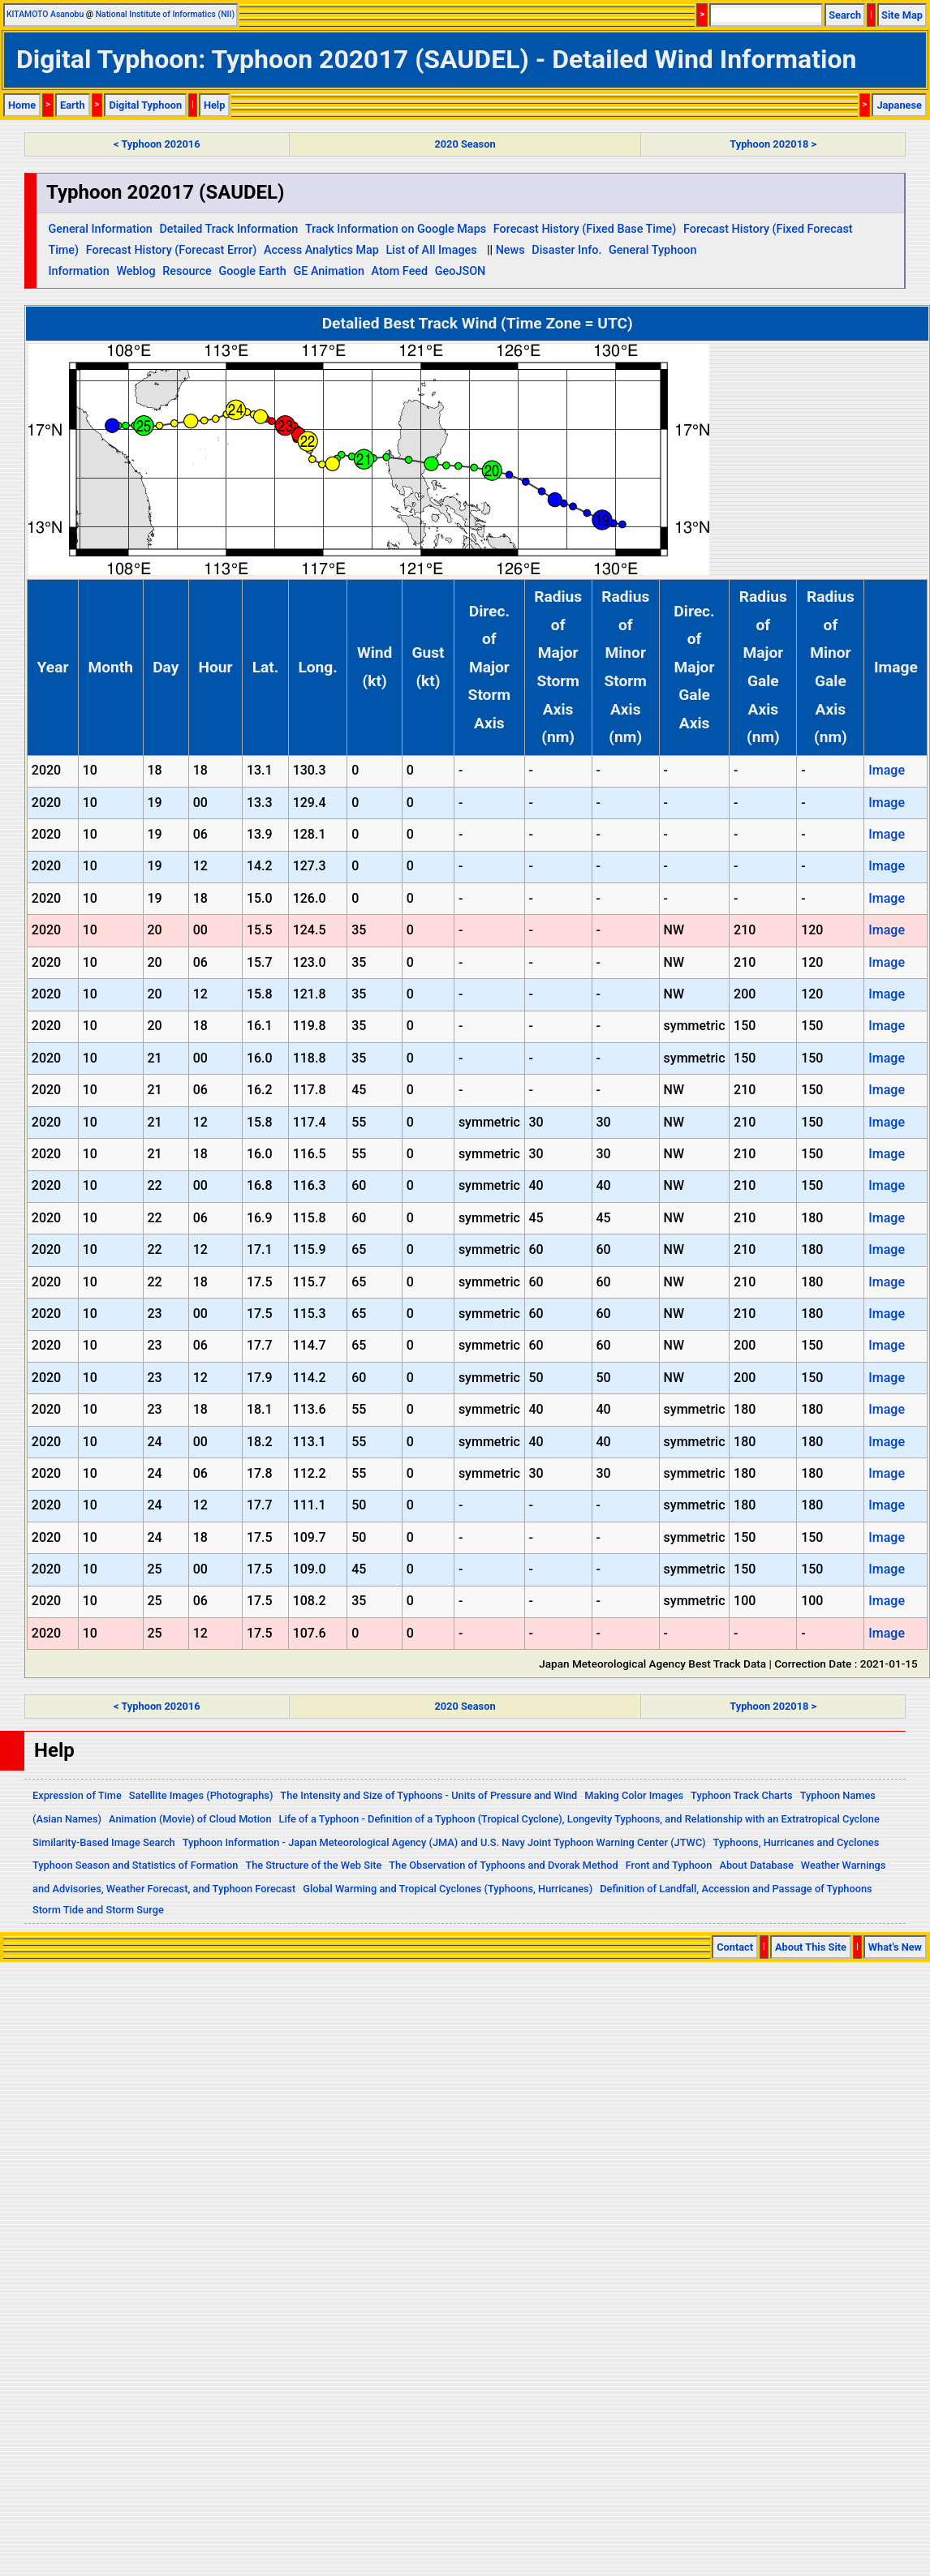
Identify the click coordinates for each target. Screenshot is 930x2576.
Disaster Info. (566, 250)
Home (22, 105)
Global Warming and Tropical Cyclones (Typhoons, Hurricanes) (447, 1889)
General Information (100, 229)
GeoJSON (460, 271)
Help (215, 105)
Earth (72, 105)
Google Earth (252, 271)
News (510, 250)
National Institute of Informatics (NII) (165, 14)
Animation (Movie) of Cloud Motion (190, 1819)
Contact (735, 1947)
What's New (895, 1947)
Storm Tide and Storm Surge (98, 1910)
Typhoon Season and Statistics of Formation (135, 1865)
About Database (756, 1865)
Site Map (902, 15)
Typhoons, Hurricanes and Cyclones (796, 1842)
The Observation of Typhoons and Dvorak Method (503, 1865)
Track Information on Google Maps (395, 229)
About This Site (810, 1947)
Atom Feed (400, 271)
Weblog (135, 271)
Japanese (899, 105)
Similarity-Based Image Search (103, 1842)
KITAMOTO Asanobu (45, 14)
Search (845, 15)
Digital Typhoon (145, 105)
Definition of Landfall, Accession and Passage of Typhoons (736, 1889)
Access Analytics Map (321, 250)
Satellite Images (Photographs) (201, 1795)
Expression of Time (77, 1795)
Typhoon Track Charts (742, 1795)
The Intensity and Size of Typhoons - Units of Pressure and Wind (428, 1795)
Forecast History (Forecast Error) (171, 250)
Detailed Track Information (228, 229)
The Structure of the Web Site (313, 1865)
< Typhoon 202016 (157, 144)
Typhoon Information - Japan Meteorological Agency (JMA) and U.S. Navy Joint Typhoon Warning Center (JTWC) (444, 1842)
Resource (187, 271)
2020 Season (464, 144)
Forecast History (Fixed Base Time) (585, 229)
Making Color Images (633, 1795)
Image (886, 770)
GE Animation (328, 271)
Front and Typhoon (669, 1865)
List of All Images (431, 250)
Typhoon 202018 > (773, 144)
